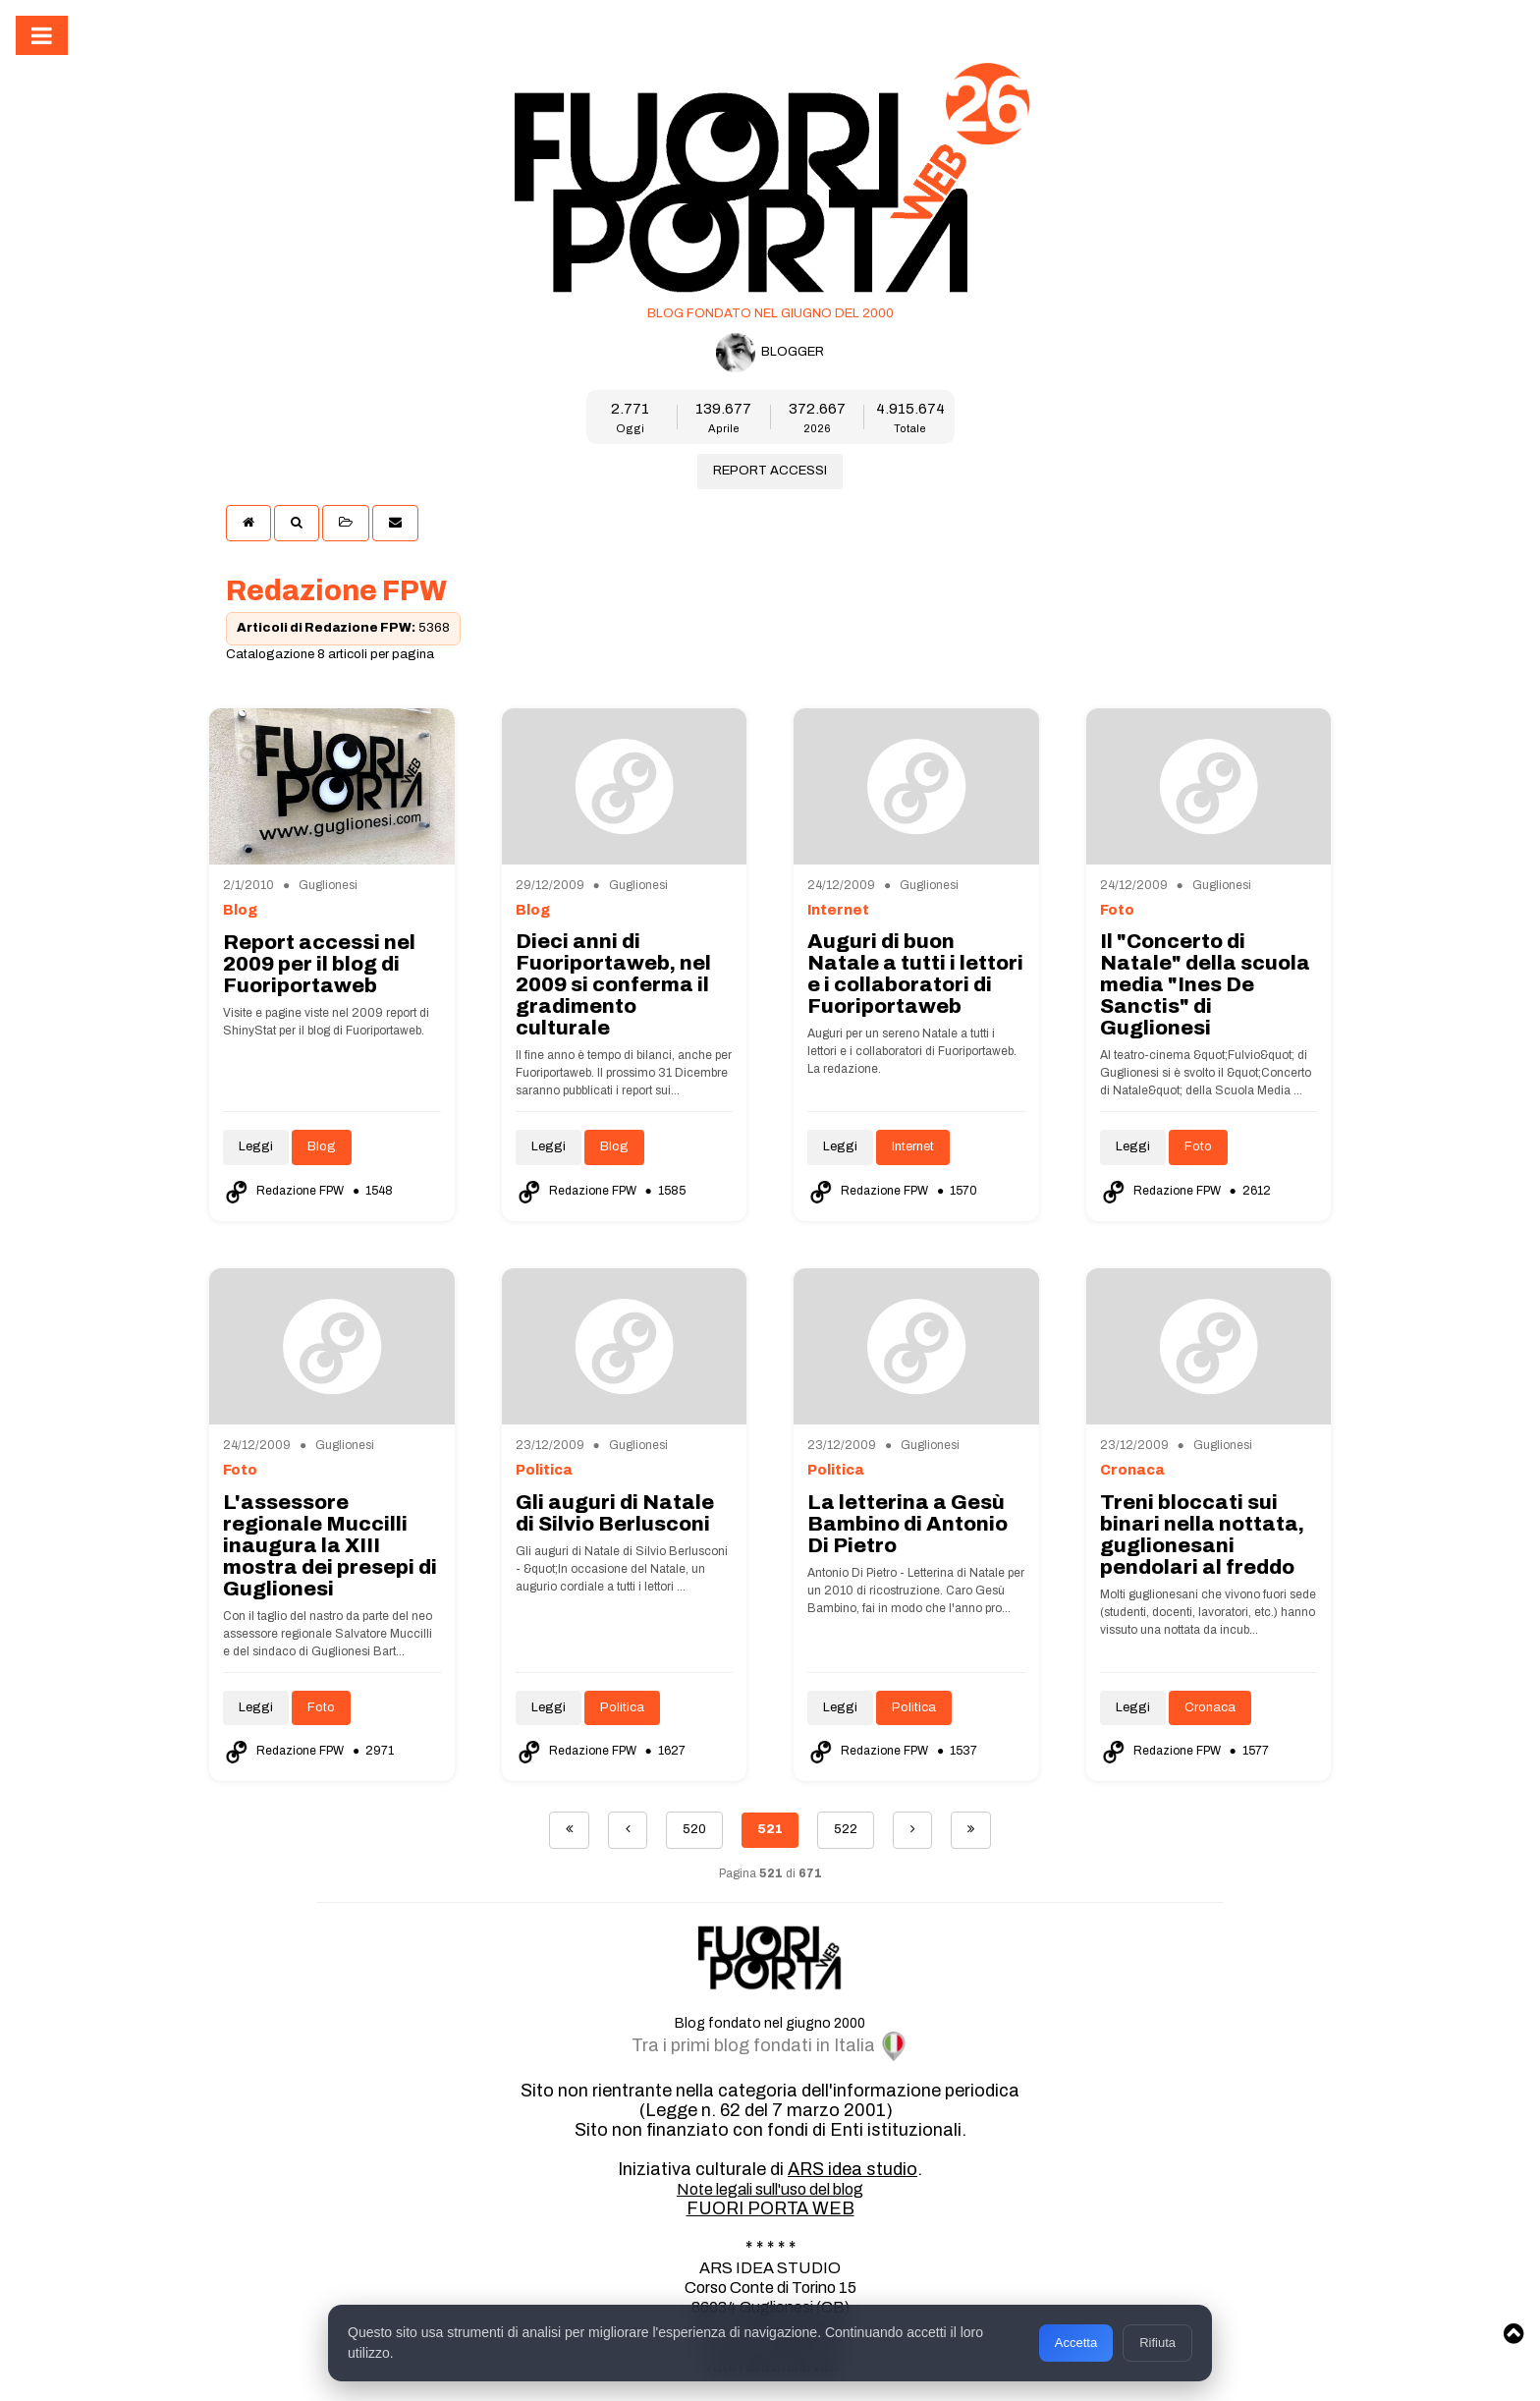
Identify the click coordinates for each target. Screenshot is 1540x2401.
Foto (1198, 1146)
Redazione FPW (285, 1191)
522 (845, 1829)
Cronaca (1210, 1707)
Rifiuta (1157, 2342)
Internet (913, 1146)
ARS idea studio (852, 2169)
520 (694, 1829)
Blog (321, 1146)
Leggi (256, 1146)
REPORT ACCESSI (770, 470)
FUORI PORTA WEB (770, 2208)
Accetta (1076, 2342)
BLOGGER (770, 352)
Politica (622, 1707)
